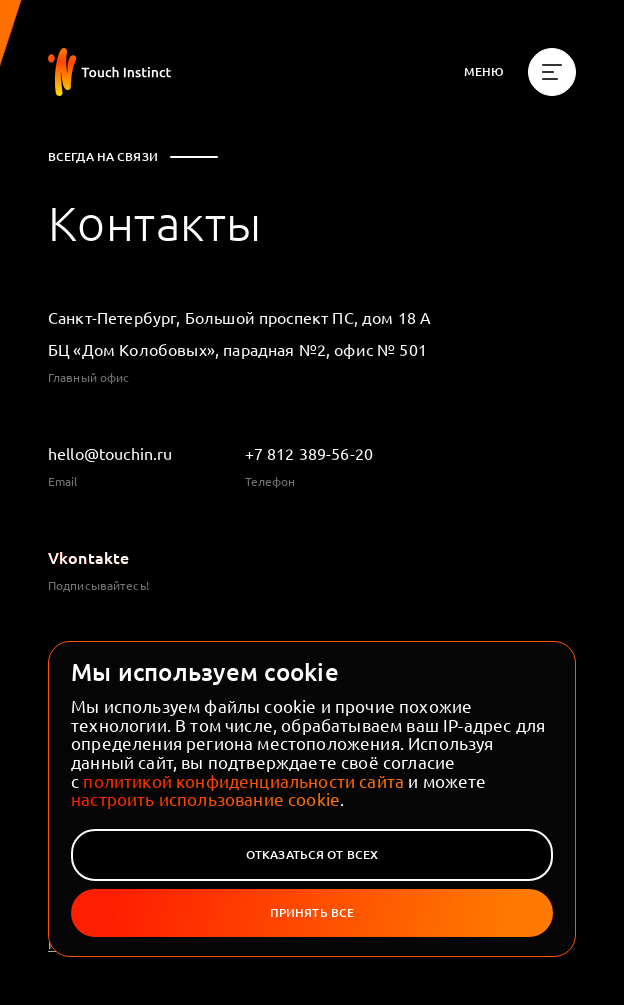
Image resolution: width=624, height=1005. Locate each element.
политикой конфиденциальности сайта (243, 780)
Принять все (312, 912)
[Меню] (520, 72)
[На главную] (109, 72)
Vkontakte (88, 557)
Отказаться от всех (312, 854)
